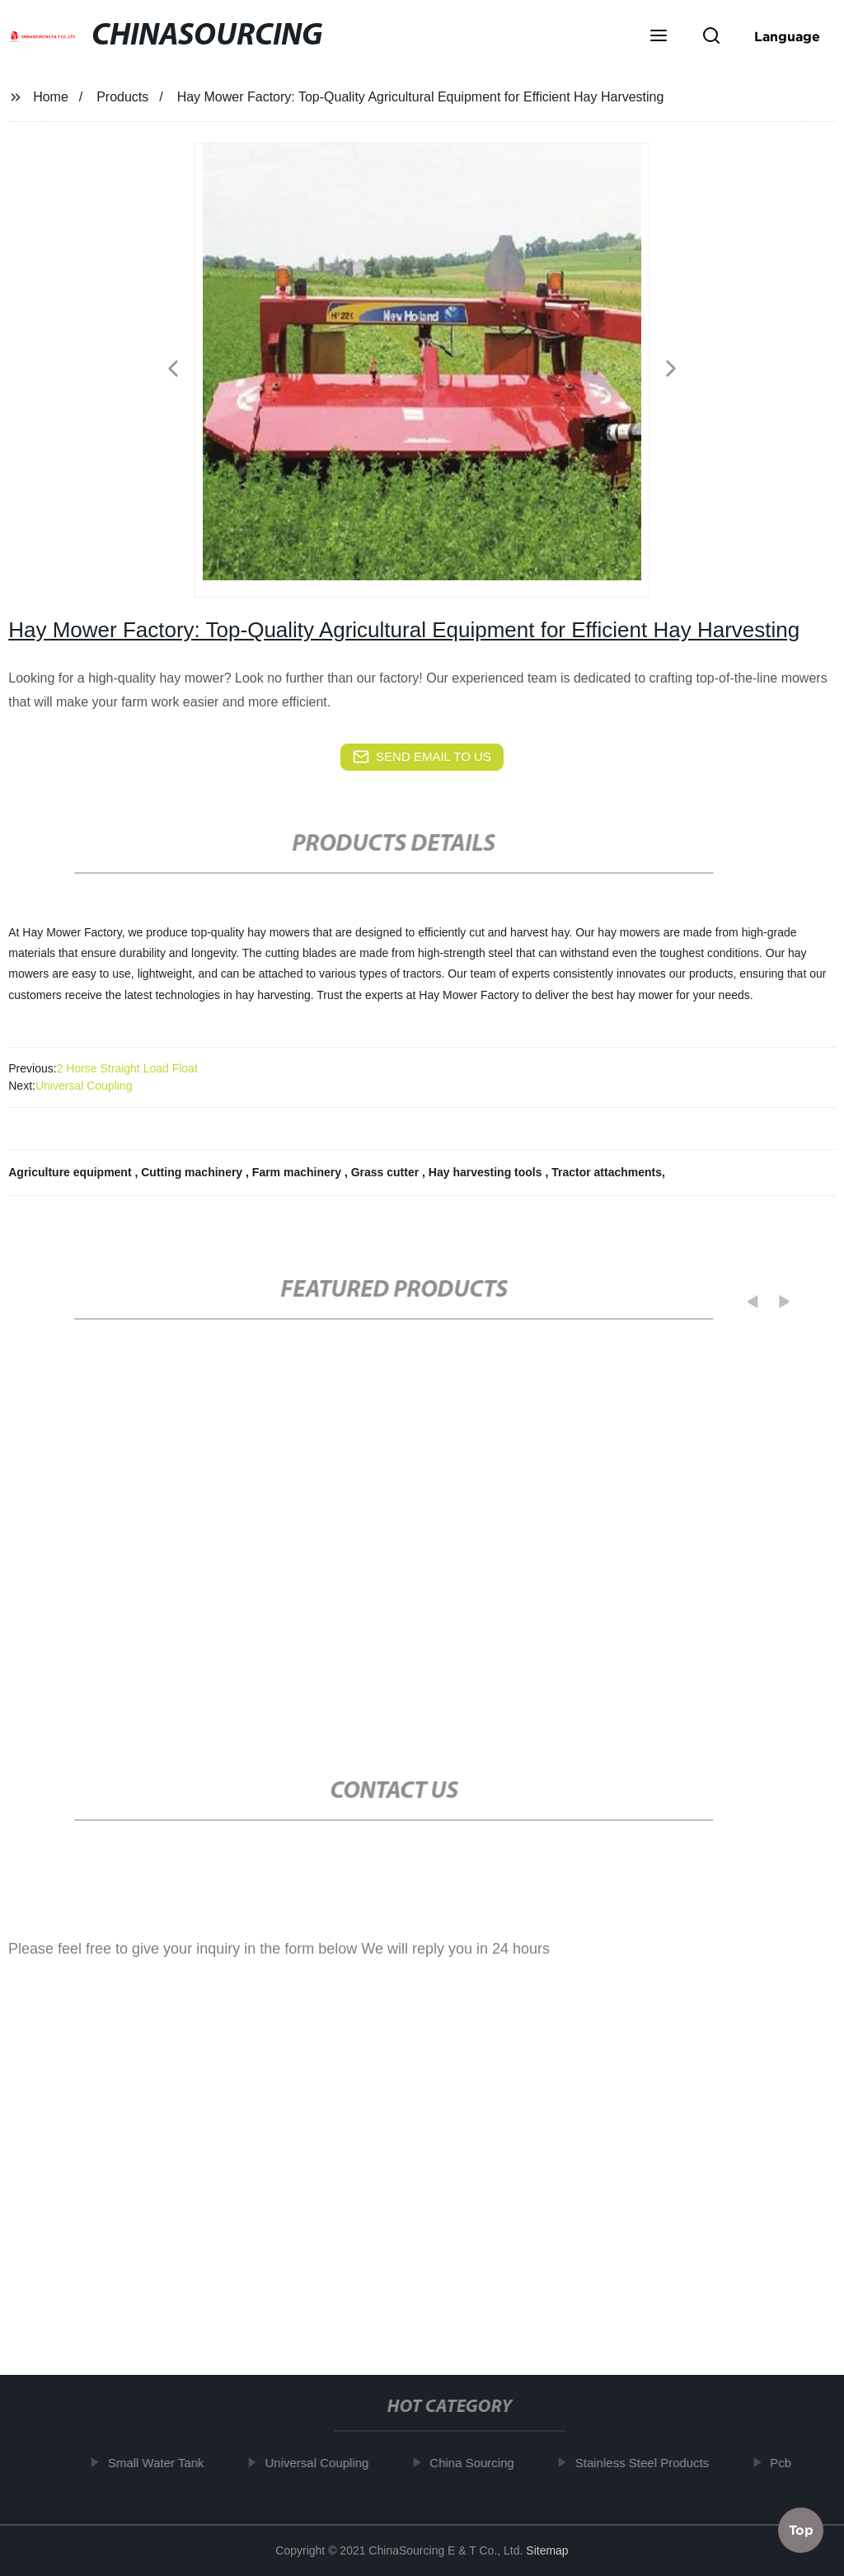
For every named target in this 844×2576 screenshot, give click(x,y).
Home (50, 97)
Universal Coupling (84, 1085)
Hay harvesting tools (487, 1172)
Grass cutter (386, 1172)
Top (801, 2526)
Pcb (793, 2463)
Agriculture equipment (71, 1172)
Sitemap (547, 2550)
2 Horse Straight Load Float (127, 1068)
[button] (658, 37)
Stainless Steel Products (654, 2463)
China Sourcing (484, 2463)
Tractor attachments (606, 1172)
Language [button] (787, 36)
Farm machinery (298, 1172)
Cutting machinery (193, 1172)
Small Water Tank (168, 2463)
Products (122, 97)
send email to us (422, 756)
